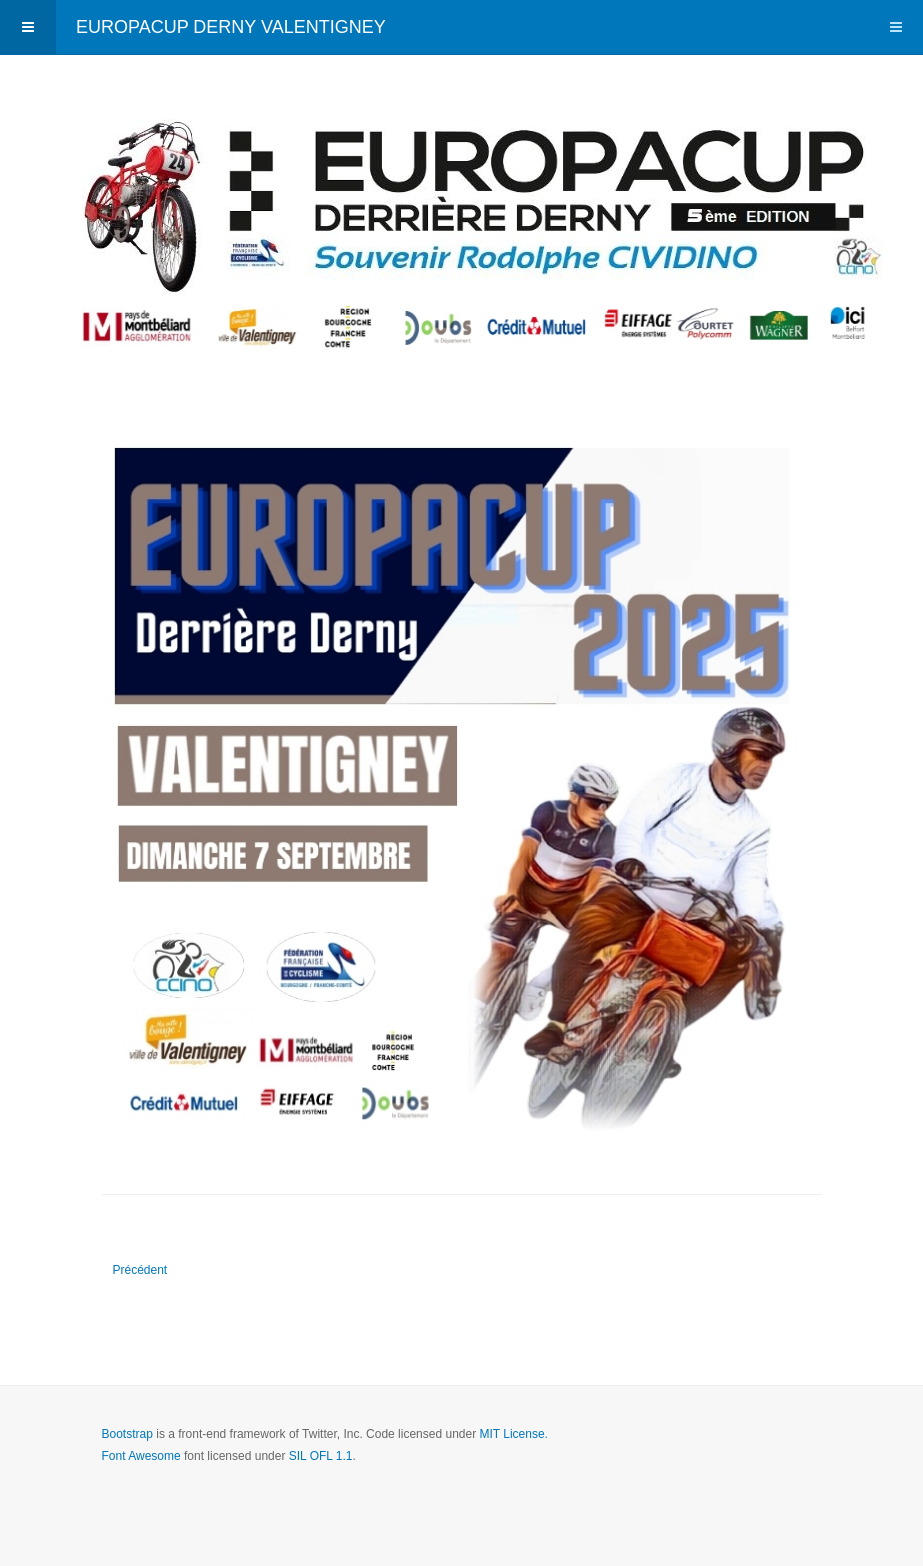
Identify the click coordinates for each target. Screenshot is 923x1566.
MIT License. (513, 1434)
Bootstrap (127, 1434)
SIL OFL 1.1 (321, 1456)
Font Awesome (141, 1456)
